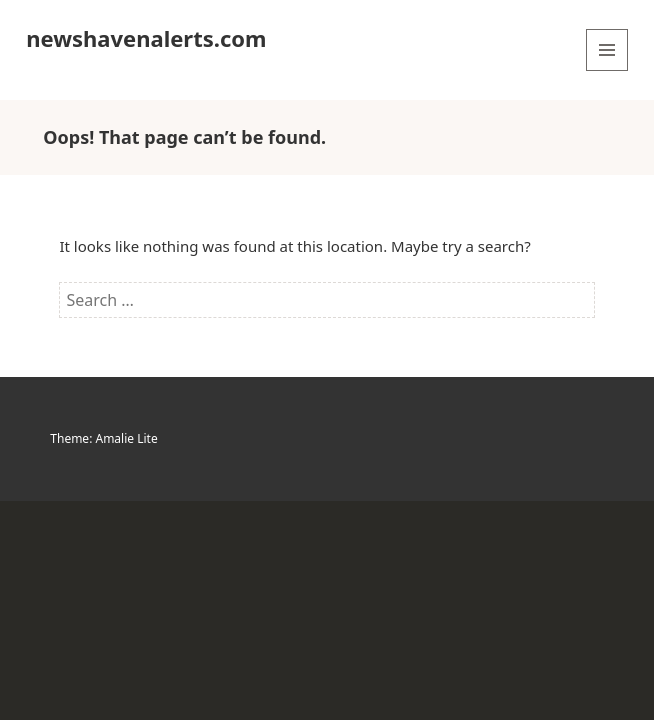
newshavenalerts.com (146, 38)
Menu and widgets (607, 70)
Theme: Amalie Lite (103, 438)
